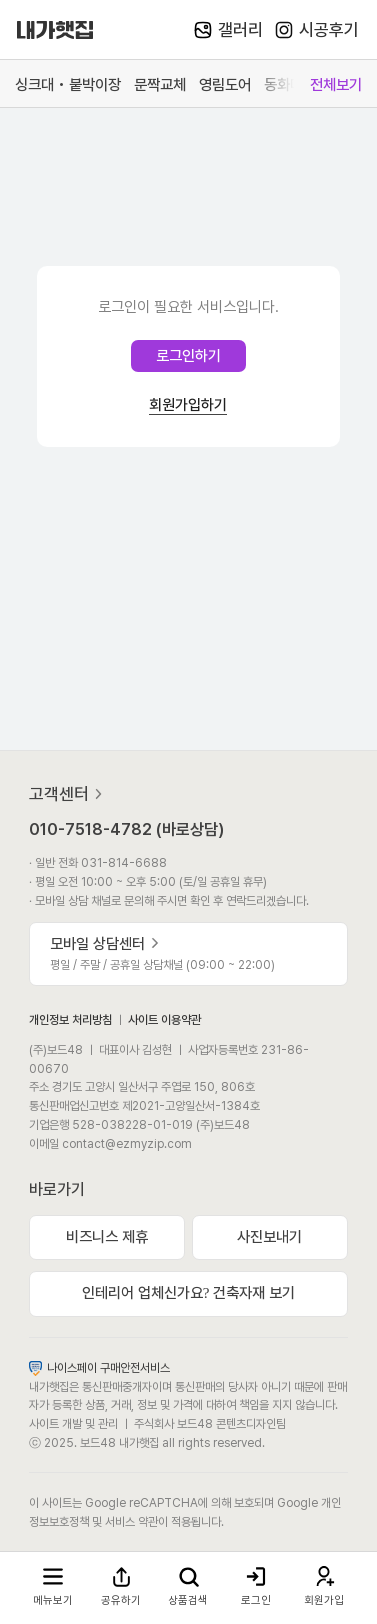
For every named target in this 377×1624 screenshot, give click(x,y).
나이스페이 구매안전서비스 (99, 1367)
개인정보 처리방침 (70, 1019)
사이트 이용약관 (164, 1019)
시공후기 (317, 30)
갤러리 (228, 30)
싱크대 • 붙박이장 (68, 84)
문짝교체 (160, 84)
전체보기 (336, 84)
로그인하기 (188, 356)
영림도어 (225, 84)
